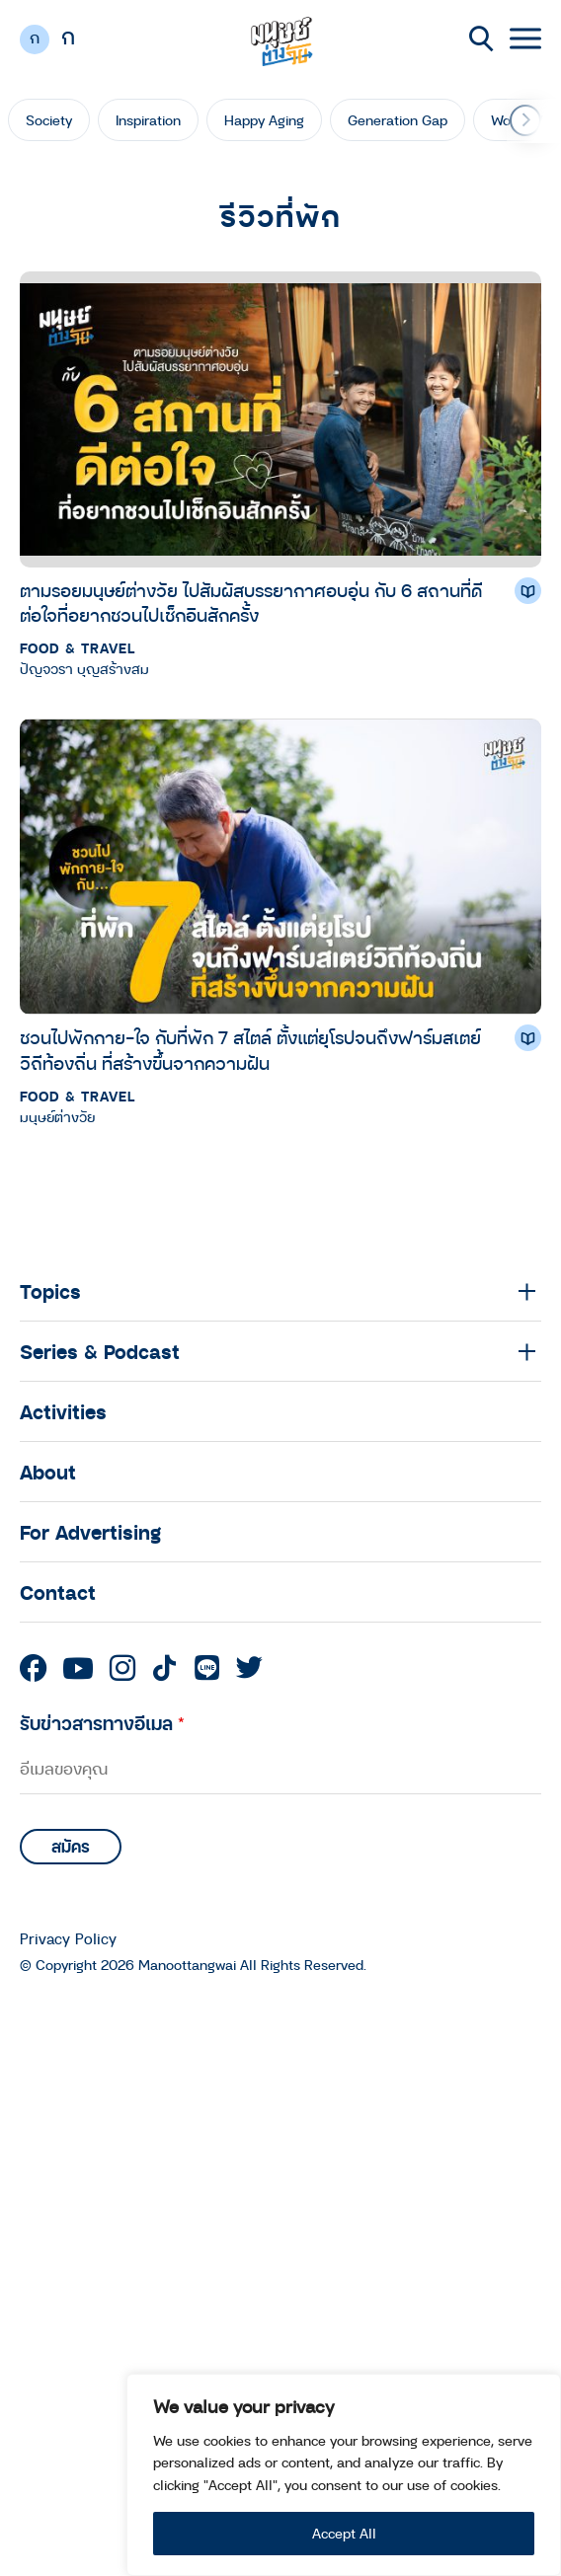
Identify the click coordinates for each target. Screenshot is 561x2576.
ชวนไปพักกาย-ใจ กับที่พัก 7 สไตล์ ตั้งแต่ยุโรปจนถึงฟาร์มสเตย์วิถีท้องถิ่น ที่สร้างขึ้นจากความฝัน (250, 1050)
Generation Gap (397, 120)
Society (49, 120)
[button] (525, 120)
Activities (63, 1411)
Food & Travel (77, 648)
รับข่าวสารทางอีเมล (102, 1722)
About (48, 1471)
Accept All (344, 2533)
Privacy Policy (68, 1939)
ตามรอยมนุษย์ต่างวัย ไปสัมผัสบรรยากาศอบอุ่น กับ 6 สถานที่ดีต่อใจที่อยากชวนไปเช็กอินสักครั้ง (251, 603)
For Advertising (90, 1532)
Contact (58, 1592)
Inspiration (148, 120)
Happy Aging (264, 120)
